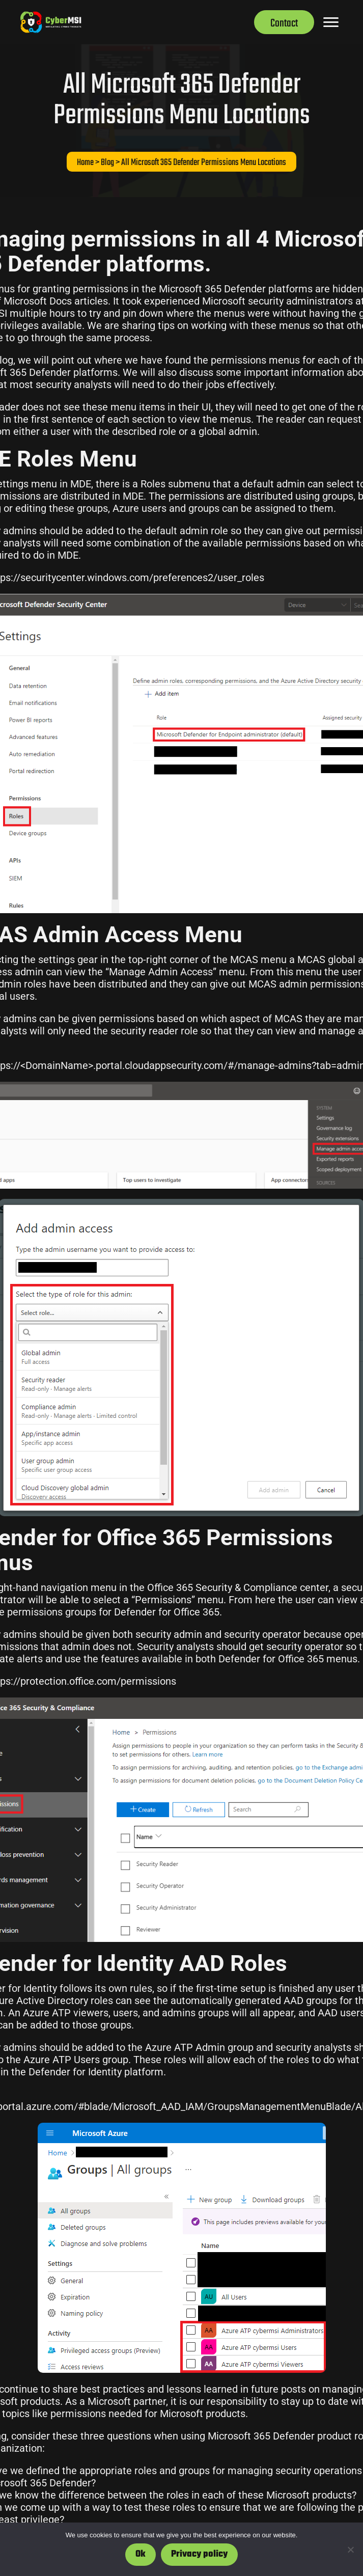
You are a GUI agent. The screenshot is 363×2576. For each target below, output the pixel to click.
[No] (350, 2549)
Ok (140, 2554)
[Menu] (331, 22)
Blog (107, 162)
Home (85, 162)
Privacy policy (199, 2554)
